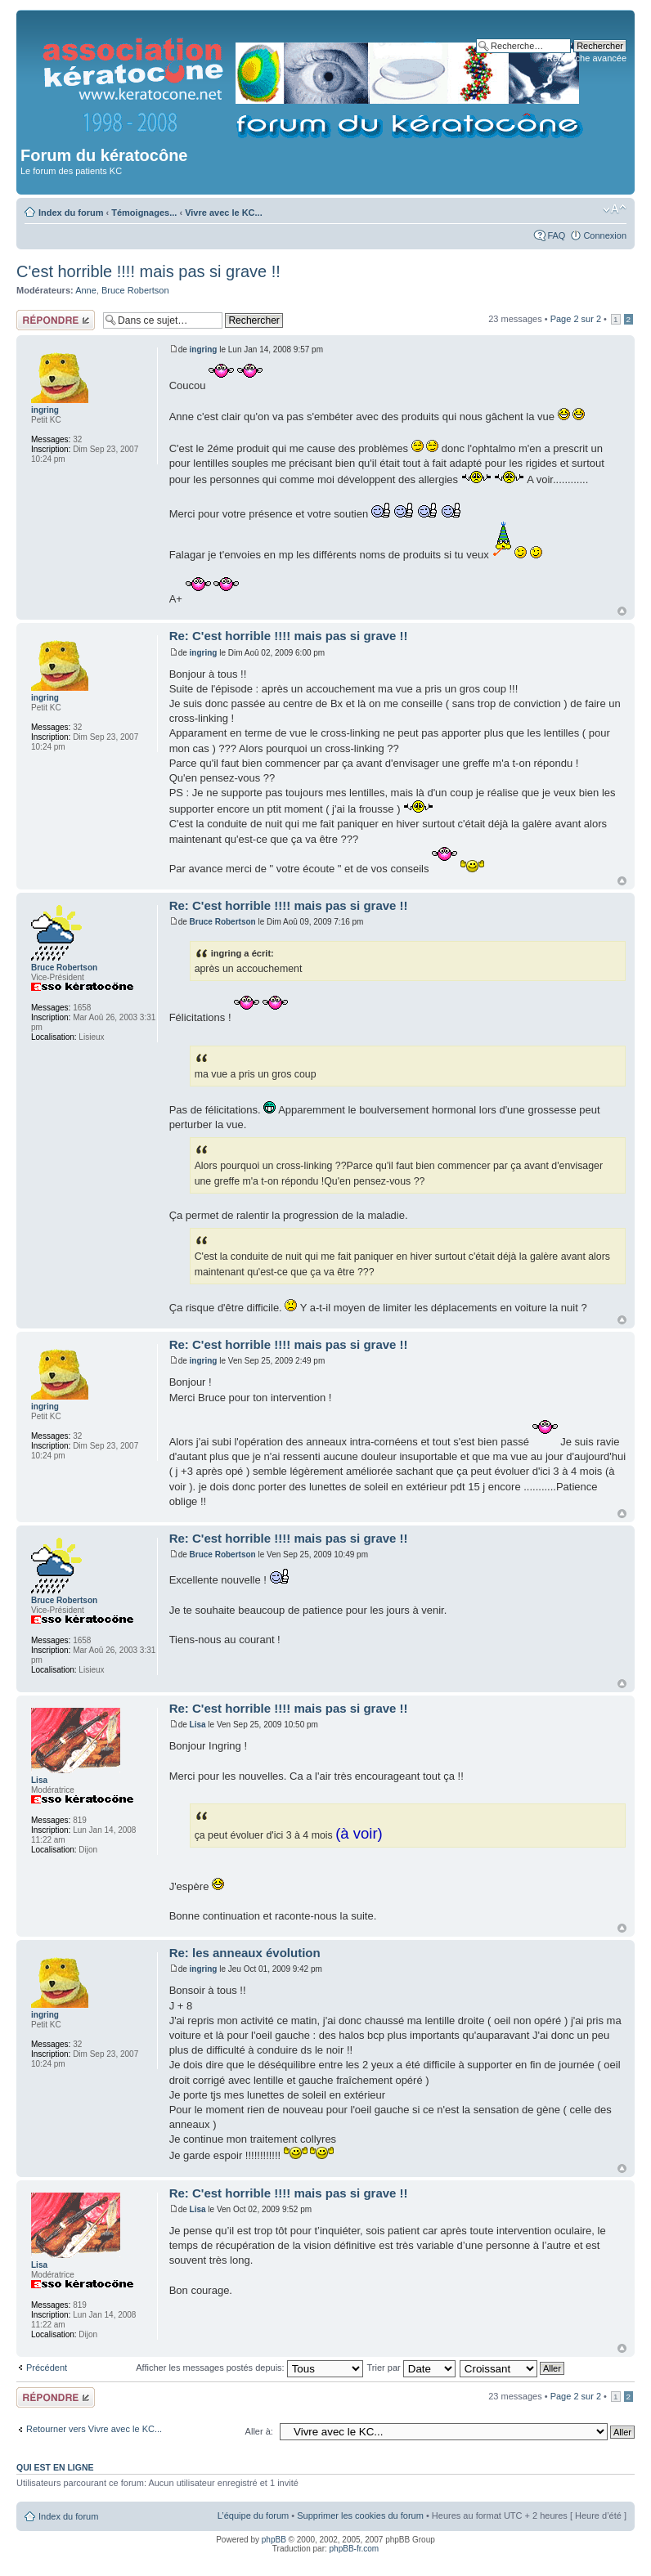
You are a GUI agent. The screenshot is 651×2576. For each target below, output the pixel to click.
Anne (86, 290)
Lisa (198, 1724)
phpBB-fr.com (354, 2548)
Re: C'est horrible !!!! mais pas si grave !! (288, 636)
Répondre (55, 320)
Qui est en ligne (55, 2467)
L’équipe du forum (253, 2515)
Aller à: (259, 2431)
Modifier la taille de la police (614, 209)
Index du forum (70, 212)
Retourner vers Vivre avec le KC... (94, 2429)
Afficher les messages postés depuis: (249, 2367)
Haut (621, 611)
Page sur (575, 319)
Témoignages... (144, 212)
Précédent (46, 2367)
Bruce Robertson (135, 290)
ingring (204, 349)
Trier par (411, 2367)
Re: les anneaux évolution (245, 1953)
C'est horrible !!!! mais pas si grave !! (148, 271)
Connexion (604, 235)
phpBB (274, 2539)
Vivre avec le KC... (224, 212)
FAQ (556, 235)
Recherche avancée (586, 58)
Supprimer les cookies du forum (360, 2515)
